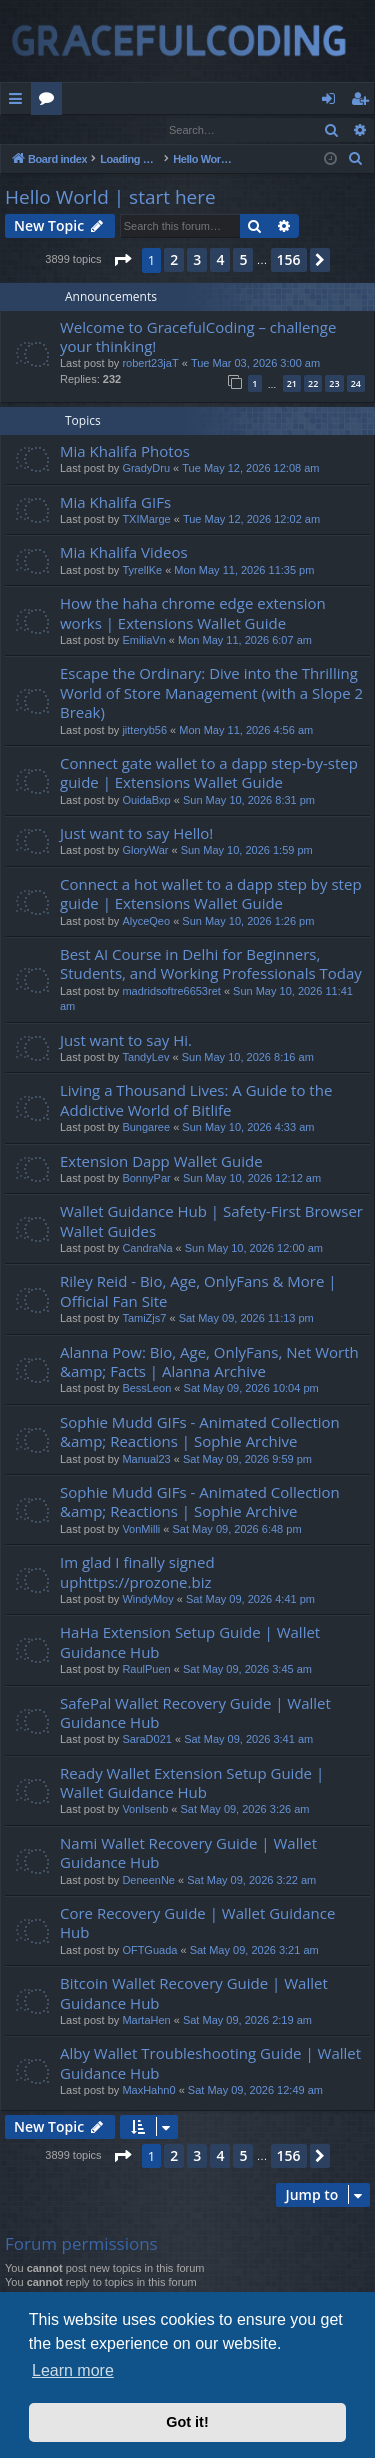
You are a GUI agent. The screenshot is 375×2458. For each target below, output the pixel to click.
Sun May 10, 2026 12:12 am (252, 1179)
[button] (122, 261)
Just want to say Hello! (136, 834)
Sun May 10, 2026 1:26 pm (248, 922)
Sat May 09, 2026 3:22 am (251, 1881)
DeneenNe (148, 1881)
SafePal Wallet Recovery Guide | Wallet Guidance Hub (195, 1713)
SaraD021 (147, 1740)
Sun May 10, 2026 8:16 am (248, 1058)
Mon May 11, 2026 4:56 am (246, 731)
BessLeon (146, 1389)
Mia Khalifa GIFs (115, 503)
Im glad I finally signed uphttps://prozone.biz (137, 1572)
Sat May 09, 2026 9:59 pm (247, 1460)
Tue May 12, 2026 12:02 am (251, 520)
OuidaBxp (146, 801)
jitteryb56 (144, 731)
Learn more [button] (73, 2370)
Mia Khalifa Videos (124, 553)
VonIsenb (145, 1810)
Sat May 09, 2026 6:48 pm (237, 1530)
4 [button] (220, 260)
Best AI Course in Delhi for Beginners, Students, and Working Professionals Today (211, 964)
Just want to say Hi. (126, 1041)
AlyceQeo (146, 922)
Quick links (19, 102)
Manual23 (146, 1460)
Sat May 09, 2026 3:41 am (248, 1740)
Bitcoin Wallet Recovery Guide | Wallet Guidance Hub (194, 1993)
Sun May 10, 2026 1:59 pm (247, 851)
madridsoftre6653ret (171, 992)
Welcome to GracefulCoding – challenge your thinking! (198, 337)
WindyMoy (147, 1600)
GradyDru (146, 469)
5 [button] (243, 260)
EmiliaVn (143, 641)
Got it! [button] (187, 2422)
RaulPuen (146, 1670)
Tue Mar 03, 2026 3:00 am (255, 364)
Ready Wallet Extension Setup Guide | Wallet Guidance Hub (192, 1783)
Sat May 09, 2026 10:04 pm (251, 1389)
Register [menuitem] (364, 102)
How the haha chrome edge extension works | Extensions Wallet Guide (193, 613)
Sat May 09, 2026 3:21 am (254, 1951)
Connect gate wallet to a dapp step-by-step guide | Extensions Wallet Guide (209, 773)
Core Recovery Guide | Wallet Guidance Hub (197, 1923)
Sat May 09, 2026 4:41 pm (250, 1600)
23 (334, 384)
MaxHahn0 (148, 2091)
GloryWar (145, 851)
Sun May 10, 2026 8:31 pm (249, 801)
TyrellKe (142, 571)
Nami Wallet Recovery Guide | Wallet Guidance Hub (188, 1853)
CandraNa (147, 1249)
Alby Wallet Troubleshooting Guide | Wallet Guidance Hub (210, 2063)
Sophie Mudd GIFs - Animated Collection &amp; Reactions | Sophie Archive (200, 1432)
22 (313, 384)
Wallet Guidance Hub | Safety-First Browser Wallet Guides (211, 1221)
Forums (50, 102)
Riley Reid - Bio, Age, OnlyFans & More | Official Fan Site (198, 1291)
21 (292, 384)
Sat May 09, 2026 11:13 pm (246, 1319)
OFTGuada (149, 1951)
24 (356, 384)
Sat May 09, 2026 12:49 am (255, 2091)
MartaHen (146, 2021)
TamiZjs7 (144, 1319)
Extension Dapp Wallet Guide (161, 1162)
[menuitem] (356, 160)
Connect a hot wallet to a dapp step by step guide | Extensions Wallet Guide (211, 894)
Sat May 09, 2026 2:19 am (247, 2021)
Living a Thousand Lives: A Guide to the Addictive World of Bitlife (196, 1100)
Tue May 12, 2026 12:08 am (250, 469)
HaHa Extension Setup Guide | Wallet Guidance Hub (190, 1642)
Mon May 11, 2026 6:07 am (245, 641)
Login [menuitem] (332, 102)
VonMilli (141, 1530)
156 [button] (289, 260)
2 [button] (174, 260)
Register (99, 129)
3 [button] (197, 260)
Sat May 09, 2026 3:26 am (244, 1810)
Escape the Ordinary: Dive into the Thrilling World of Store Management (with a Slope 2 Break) (211, 693)
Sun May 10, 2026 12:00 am (254, 1249)
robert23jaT (150, 364)
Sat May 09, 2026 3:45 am (247, 1670)
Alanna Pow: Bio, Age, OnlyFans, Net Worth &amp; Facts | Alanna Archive (209, 1362)
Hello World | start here (110, 198)
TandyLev (145, 1058)
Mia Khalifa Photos (125, 452)
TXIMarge (146, 520)
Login (33, 129)
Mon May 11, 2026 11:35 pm (244, 571)
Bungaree (146, 1128)
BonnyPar (146, 1179)
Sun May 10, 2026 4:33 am (248, 1128)
